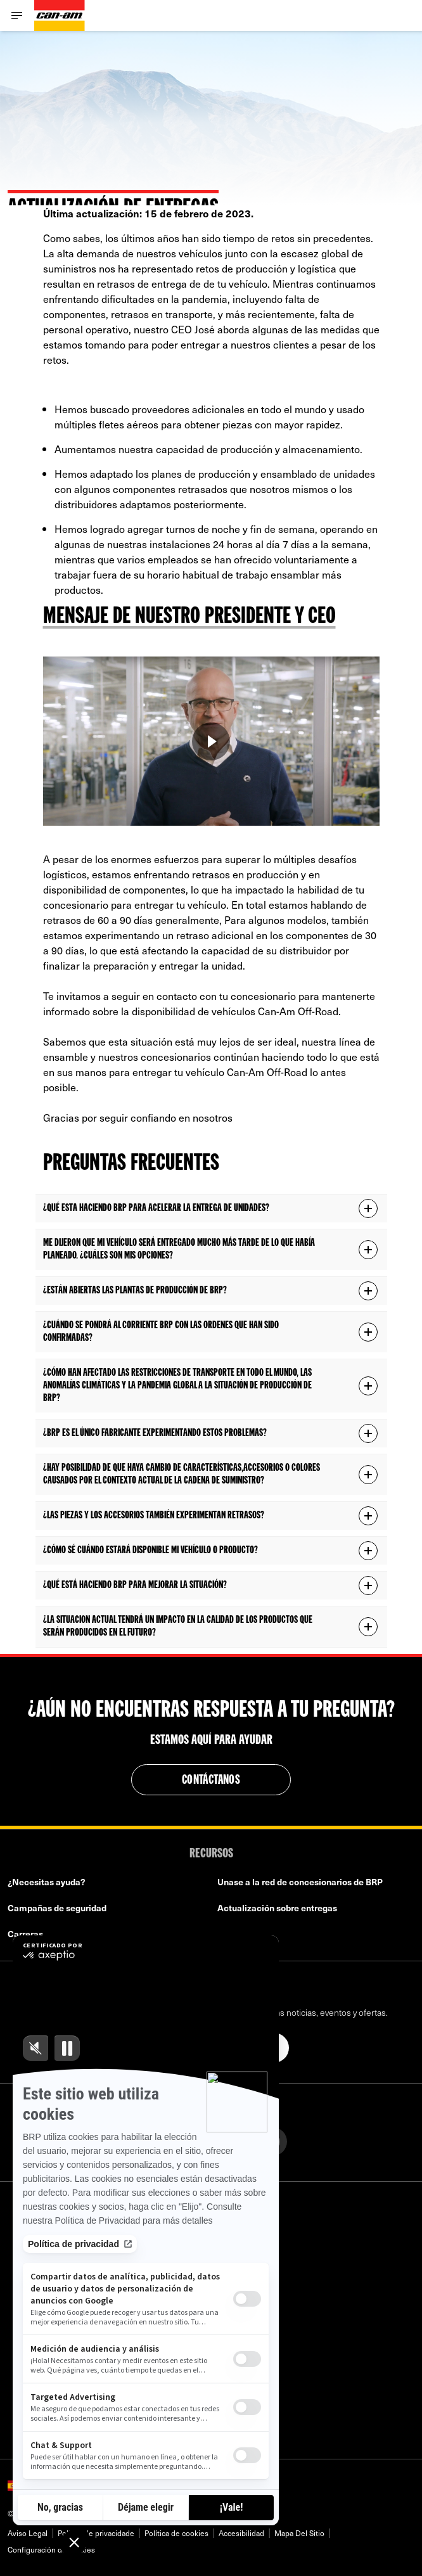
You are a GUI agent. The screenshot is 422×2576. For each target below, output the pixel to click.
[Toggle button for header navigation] (17, 15)
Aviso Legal (28, 2533)
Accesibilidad (241, 2533)
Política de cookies (176, 2533)
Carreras (25, 1933)
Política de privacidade (96, 2533)
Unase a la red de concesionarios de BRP (300, 1881)
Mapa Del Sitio (299, 2533)
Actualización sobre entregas (277, 1907)
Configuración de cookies (51, 2549)
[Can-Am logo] (59, 15)
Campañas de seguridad (57, 1907)
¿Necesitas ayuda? (47, 1881)
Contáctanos (211, 1780)
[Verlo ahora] (211, 741)
